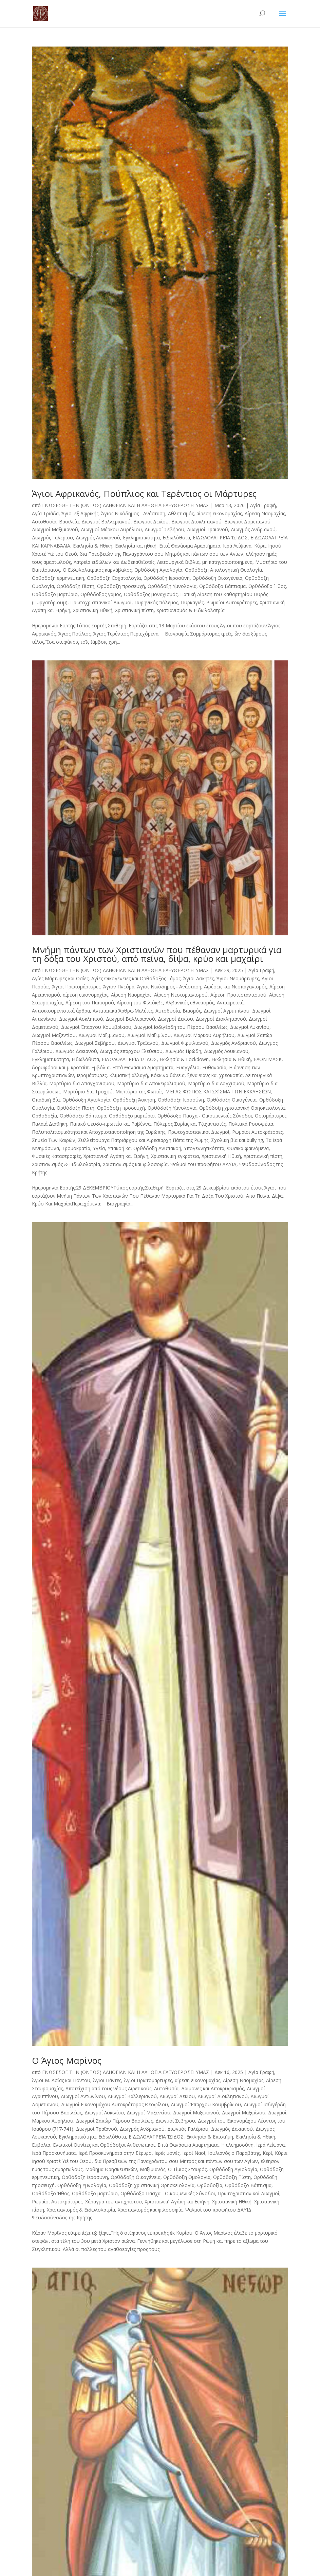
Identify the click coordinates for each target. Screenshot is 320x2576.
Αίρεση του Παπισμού (89, 1002)
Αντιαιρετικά (230, 1002)
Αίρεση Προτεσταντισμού (238, 994)
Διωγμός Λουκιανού (98, 537)
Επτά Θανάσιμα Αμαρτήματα (189, 545)
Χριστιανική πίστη (134, 610)
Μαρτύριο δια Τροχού (88, 1091)
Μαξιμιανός (152, 2169)
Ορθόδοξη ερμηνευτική (58, 578)
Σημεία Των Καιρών (53, 1140)
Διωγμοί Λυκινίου (249, 1027)
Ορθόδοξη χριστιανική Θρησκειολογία (242, 1108)
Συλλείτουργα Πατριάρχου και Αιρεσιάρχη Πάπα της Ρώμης (143, 1140)
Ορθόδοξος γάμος (100, 594)
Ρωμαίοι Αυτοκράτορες (231, 602)
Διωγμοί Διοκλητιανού (196, 521)
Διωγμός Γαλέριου (52, 537)
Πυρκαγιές (192, 602)
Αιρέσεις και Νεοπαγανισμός (235, 986)
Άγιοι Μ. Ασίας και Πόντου (61, 2080)
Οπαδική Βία (46, 1099)
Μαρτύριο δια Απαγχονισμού (81, 1083)
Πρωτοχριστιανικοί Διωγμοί (101, 602)
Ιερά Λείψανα (237, 545)
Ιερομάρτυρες (92, 1075)
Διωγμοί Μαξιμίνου (149, 1035)
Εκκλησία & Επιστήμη (209, 2136)
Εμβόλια (100, 1067)
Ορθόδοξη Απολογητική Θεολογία (223, 570)
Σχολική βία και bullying (237, 1140)
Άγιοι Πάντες (107, 2080)
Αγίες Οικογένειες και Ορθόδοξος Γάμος (136, 978)
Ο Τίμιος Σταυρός (187, 2169)
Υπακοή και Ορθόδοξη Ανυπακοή (144, 1148)
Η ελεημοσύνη (237, 2145)
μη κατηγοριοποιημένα (227, 562)
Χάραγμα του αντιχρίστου (113, 2201)
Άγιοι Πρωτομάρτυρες (76, 986)
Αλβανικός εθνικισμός (190, 1002)
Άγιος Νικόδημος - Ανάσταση (133, 513)
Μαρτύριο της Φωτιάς (139, 1091)
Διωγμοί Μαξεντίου (54, 1035)
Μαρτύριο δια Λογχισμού (216, 1083)
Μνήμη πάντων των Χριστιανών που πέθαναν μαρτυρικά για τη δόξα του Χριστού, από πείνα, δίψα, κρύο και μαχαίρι (156, 954)
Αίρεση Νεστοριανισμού (181, 994)
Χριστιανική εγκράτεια (175, 1156)
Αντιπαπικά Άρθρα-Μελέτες (123, 1010)
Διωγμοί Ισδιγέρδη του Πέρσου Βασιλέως (180, 1027)
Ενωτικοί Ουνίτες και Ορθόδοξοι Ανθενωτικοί (104, 2145)
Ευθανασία (214, 1067)
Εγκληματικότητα (141, 537)
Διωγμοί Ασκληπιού (81, 1019)
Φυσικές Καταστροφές (56, 1156)
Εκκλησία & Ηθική (92, 545)
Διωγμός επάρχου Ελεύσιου (131, 1051)
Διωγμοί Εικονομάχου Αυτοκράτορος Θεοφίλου (114, 2104)
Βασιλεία (69, 521)
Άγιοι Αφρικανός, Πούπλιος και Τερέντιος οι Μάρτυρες (144, 493)
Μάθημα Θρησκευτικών (111, 2169)
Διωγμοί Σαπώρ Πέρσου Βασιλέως (114, 2120)
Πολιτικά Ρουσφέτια (250, 1124)
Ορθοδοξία (44, 1115)
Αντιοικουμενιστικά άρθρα (61, 1010)
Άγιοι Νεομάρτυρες (238, 978)
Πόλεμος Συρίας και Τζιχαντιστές (189, 1124)
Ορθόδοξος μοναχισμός (150, 594)
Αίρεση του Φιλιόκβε (140, 1002)
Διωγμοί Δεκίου (151, 521)
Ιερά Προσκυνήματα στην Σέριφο (115, 2153)
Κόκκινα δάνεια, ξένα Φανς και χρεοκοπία (197, 1075)
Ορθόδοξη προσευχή (121, 586)
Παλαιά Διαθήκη (49, 1124)
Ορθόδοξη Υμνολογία (172, 586)
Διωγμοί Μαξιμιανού (55, 529)
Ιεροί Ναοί (193, 2153)
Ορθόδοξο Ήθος (267, 586)
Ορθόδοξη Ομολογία (186, 2177)
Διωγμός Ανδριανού (253, 529)
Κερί (267, 2153)
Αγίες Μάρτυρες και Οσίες (60, 978)
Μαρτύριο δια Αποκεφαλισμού (151, 1083)
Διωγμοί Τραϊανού (207, 529)
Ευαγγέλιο (188, 1067)
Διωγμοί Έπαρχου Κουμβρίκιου (96, 1027)
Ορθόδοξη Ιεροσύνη (167, 578)
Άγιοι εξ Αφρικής (79, 513)
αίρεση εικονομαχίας (219, 513)
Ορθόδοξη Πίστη (75, 586)
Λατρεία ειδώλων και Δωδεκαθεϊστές (114, 562)
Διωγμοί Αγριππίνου (226, 1010)
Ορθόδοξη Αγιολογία (158, 570)
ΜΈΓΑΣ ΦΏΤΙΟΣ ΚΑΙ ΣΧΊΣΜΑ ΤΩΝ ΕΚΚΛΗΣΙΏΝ (218, 1091)
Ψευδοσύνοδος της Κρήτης (62, 2217)
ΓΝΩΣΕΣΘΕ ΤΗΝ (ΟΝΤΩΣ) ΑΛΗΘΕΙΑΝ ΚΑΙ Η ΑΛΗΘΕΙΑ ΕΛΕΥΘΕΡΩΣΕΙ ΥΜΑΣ (125, 505)
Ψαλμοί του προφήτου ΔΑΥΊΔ (203, 1164)
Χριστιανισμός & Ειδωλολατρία (190, 610)
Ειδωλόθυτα (176, 537)
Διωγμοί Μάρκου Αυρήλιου (111, 529)
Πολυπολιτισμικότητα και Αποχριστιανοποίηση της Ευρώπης (98, 1132)
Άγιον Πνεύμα (118, 986)
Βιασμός (192, 1010)
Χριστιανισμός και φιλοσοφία (135, 1164)
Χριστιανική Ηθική (92, 610)
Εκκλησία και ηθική (135, 545)
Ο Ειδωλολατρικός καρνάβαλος (97, 570)
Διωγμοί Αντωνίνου (83, 2096)
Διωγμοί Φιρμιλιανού (184, 1043)
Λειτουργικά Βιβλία (178, 562)
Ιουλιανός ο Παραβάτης (234, 2153)
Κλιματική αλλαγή (128, 1075)
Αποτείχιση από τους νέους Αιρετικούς (108, 2088)
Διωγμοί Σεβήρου (164, 529)
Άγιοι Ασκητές (198, 978)
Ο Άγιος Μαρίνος (66, 2060)
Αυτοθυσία (44, 521)
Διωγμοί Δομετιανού (247, 521)
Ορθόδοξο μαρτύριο (55, 594)
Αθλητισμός (181, 513)
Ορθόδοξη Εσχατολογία (114, 578)
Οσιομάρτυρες (270, 1115)
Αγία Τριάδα (45, 513)
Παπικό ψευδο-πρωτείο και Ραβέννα (110, 1124)
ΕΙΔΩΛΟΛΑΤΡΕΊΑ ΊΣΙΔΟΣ (220, 537)
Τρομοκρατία (76, 1148)
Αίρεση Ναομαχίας (265, 513)
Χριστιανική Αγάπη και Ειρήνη (115, 1156)
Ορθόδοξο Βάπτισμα (222, 586)
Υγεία (99, 1148)
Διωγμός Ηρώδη (183, 1051)
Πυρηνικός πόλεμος (156, 602)
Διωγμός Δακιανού (76, 1051)
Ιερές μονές (167, 2153)
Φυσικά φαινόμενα (248, 1148)
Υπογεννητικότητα (204, 1148)
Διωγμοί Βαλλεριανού (106, 521)
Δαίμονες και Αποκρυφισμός (212, 2088)
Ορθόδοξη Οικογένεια (217, 578)
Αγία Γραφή (263, 505)
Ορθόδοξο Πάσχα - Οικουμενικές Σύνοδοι (204, 1115)
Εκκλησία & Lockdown (184, 1059)
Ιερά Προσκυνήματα (54, 2153)
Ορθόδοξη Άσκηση (134, 1099)
